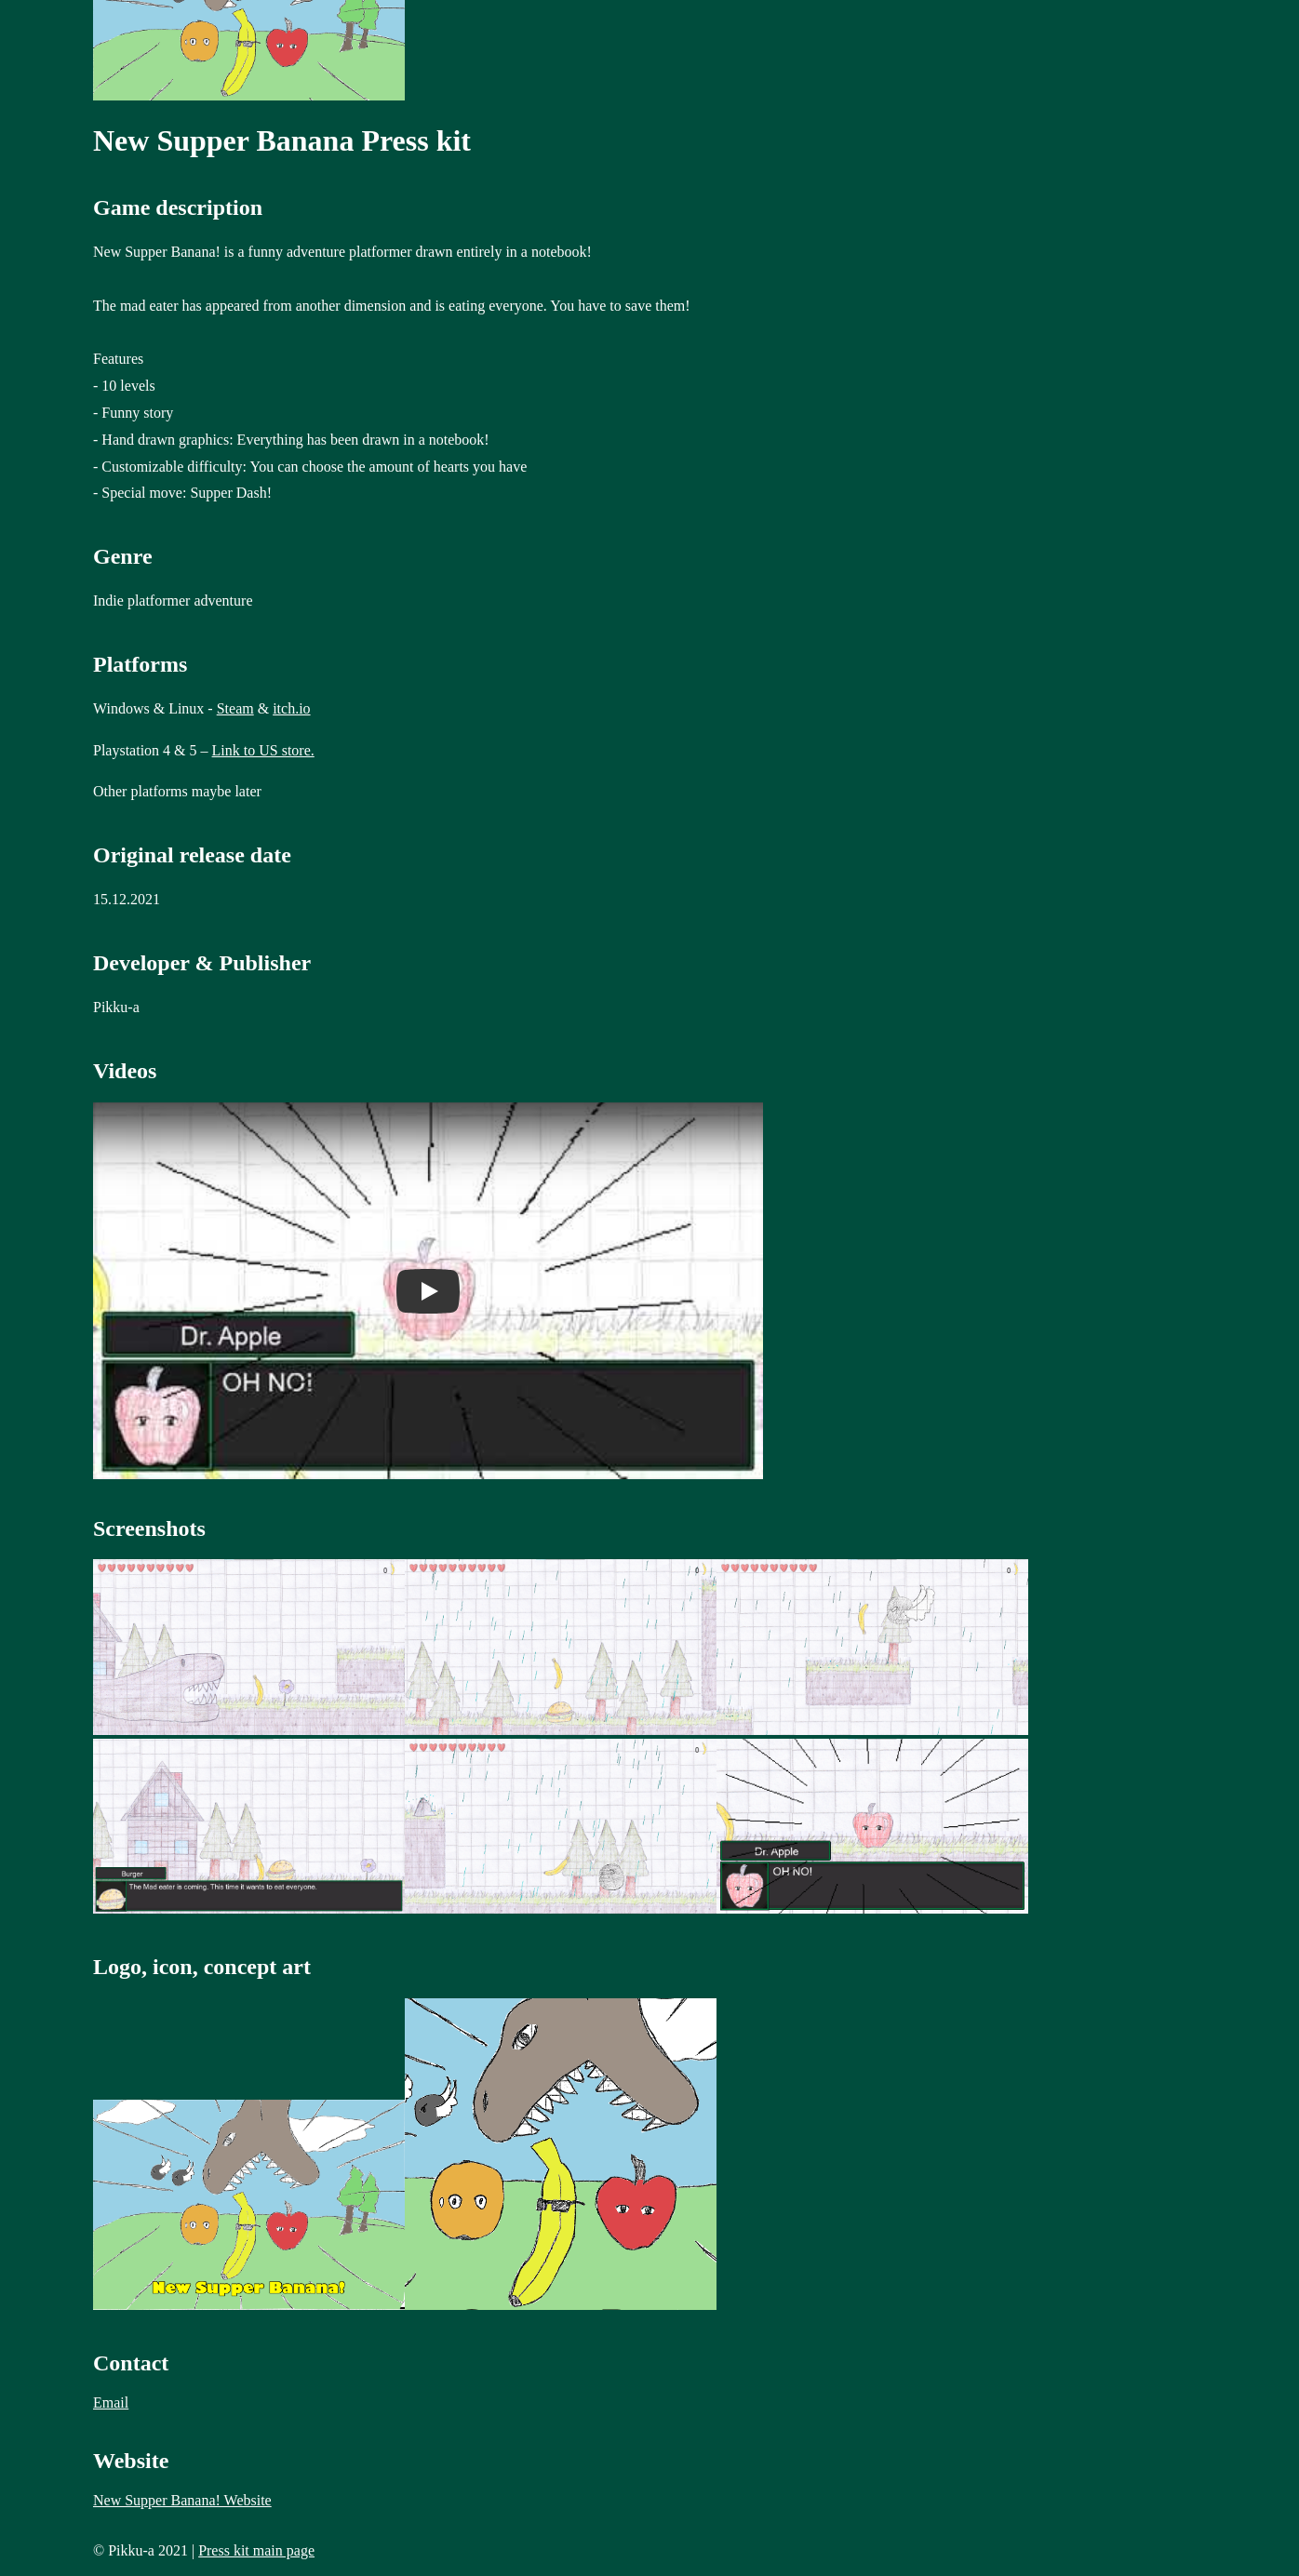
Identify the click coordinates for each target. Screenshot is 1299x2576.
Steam (235, 708)
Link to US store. (263, 750)
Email (110, 2402)
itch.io (291, 708)
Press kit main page (256, 2550)
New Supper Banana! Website (182, 2500)
